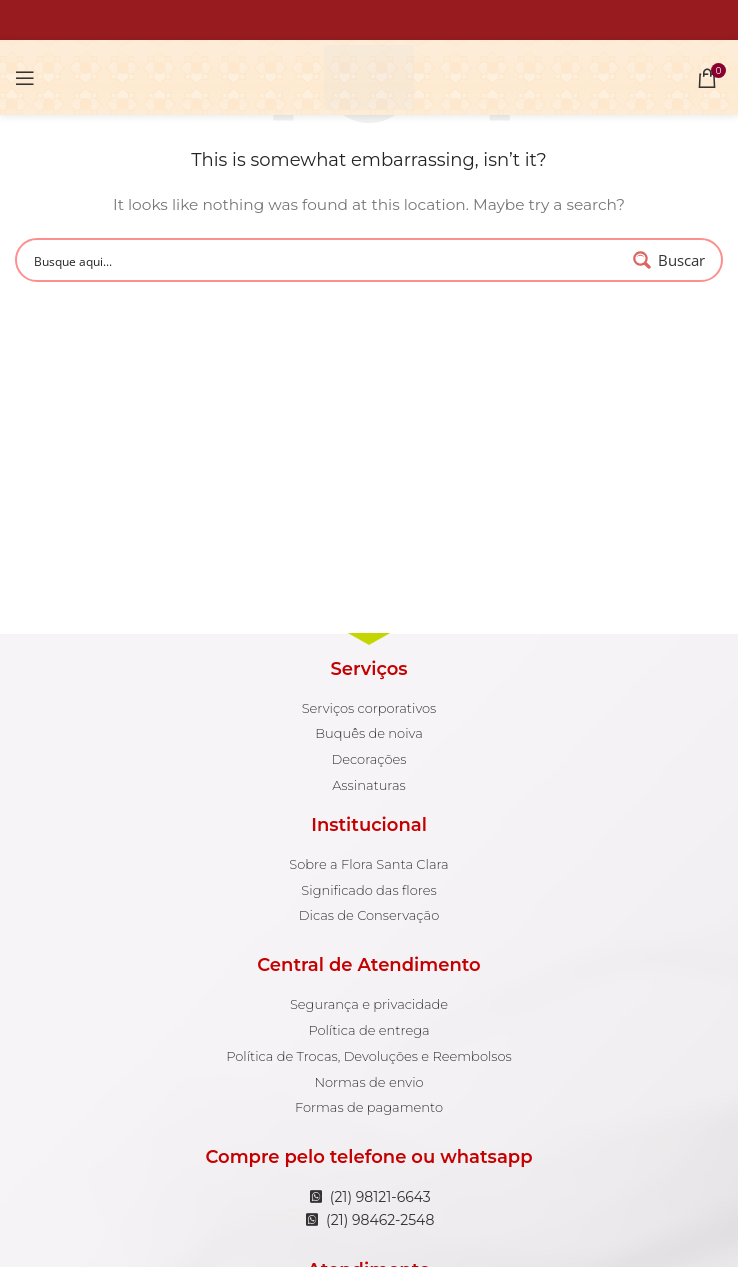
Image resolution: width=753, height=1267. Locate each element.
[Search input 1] (326, 260)
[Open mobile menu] (25, 78)
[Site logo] (368, 76)
